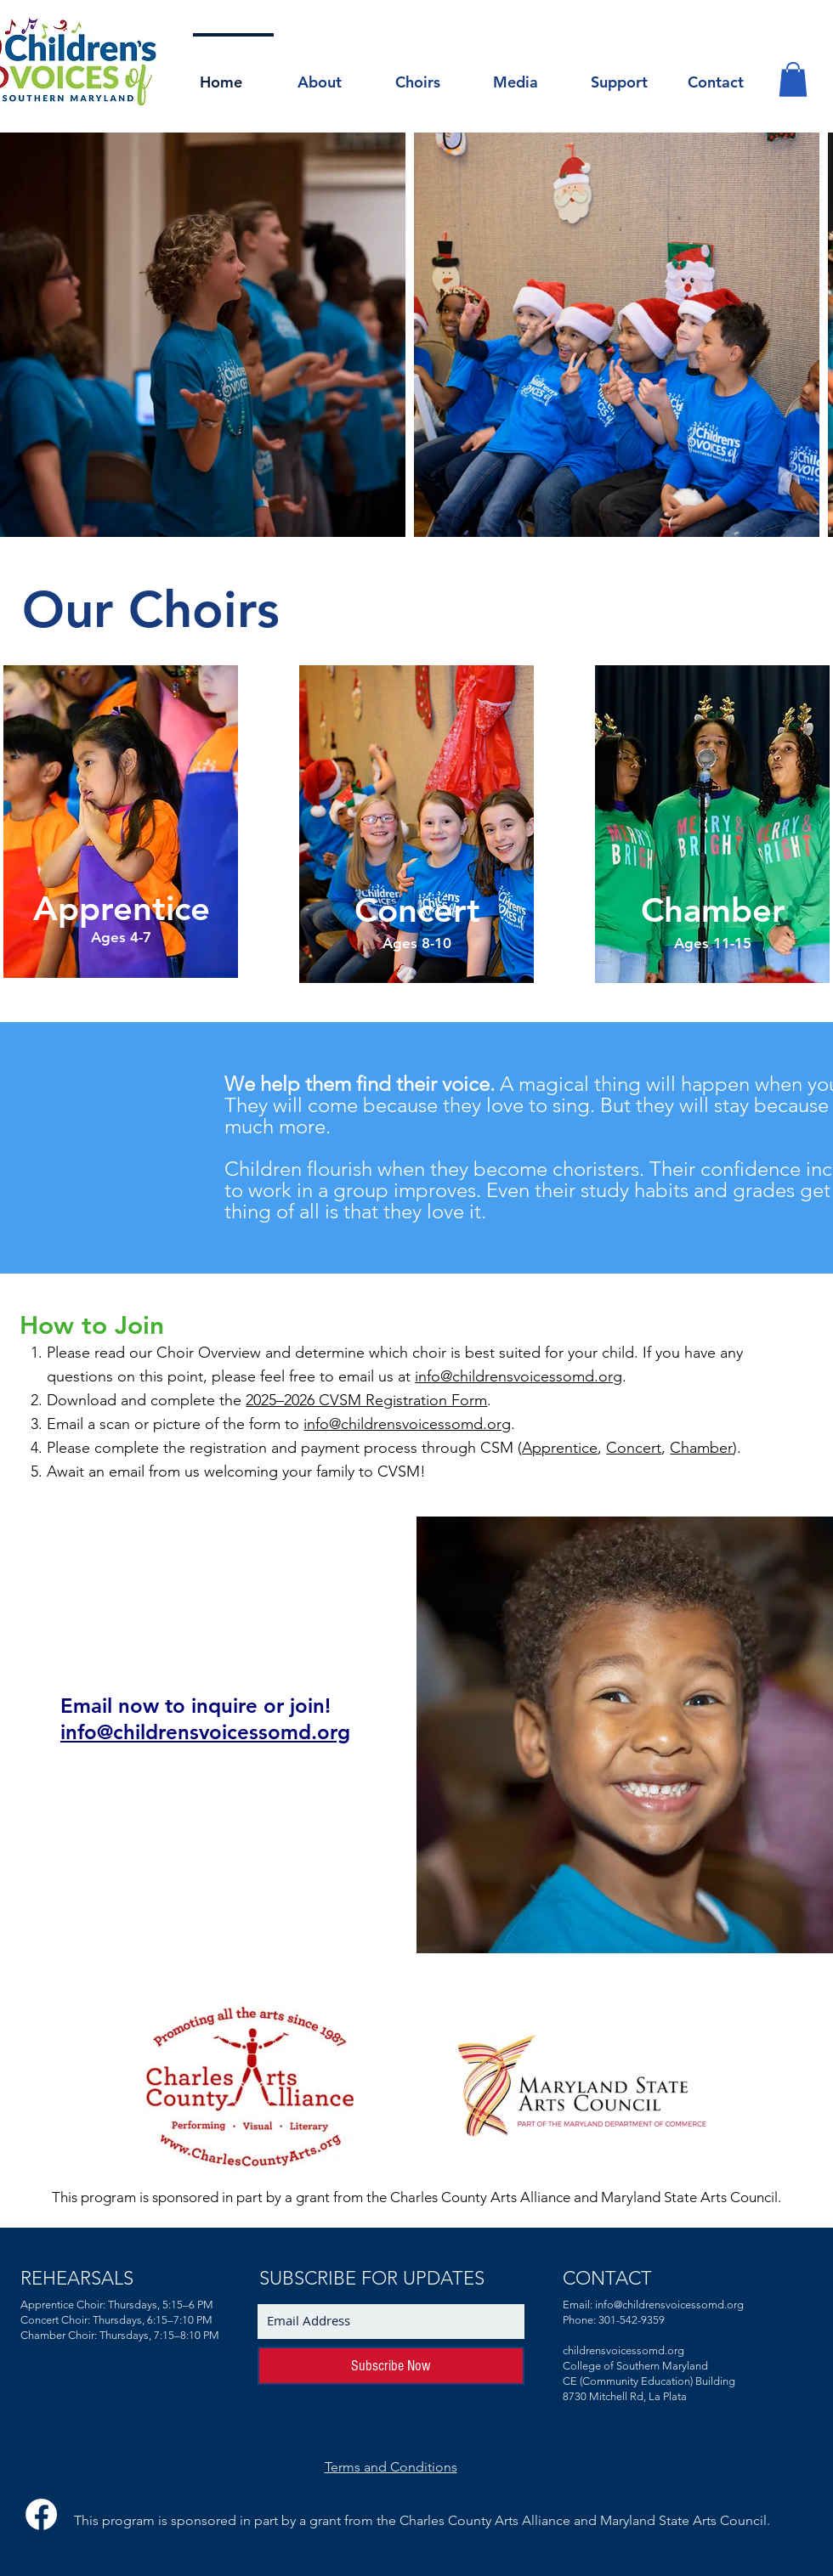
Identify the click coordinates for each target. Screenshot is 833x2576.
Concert (633, 1447)
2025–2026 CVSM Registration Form (366, 1400)
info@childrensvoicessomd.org (518, 1376)
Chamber (701, 1447)
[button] (331, 74)
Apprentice (560, 1447)
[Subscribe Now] (391, 2366)
